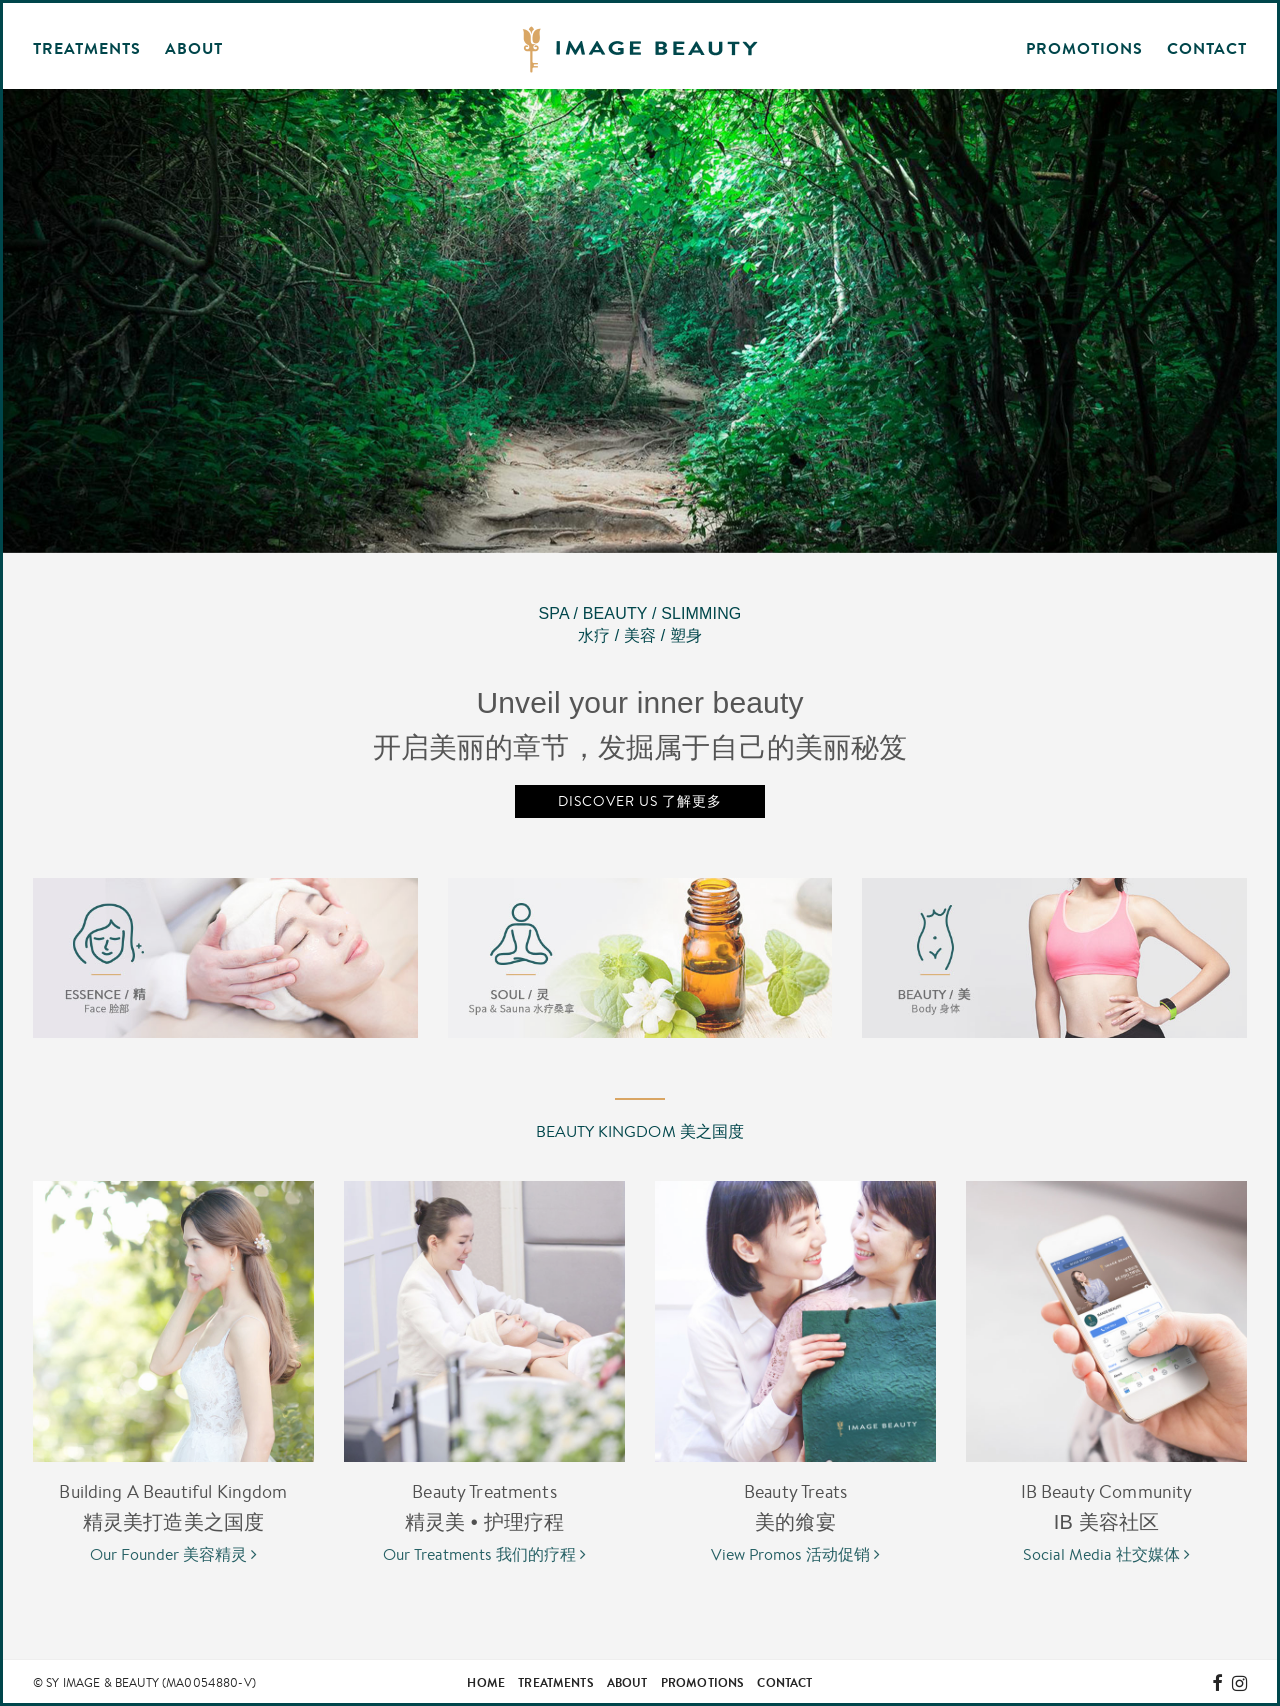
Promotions (1084, 48)
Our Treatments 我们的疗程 (484, 1554)
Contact (1207, 48)
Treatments (556, 1682)
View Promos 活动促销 (795, 1554)
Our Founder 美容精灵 (173, 1554)
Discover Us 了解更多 (640, 801)
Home (486, 1682)
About (627, 1682)
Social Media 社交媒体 (1106, 1554)
